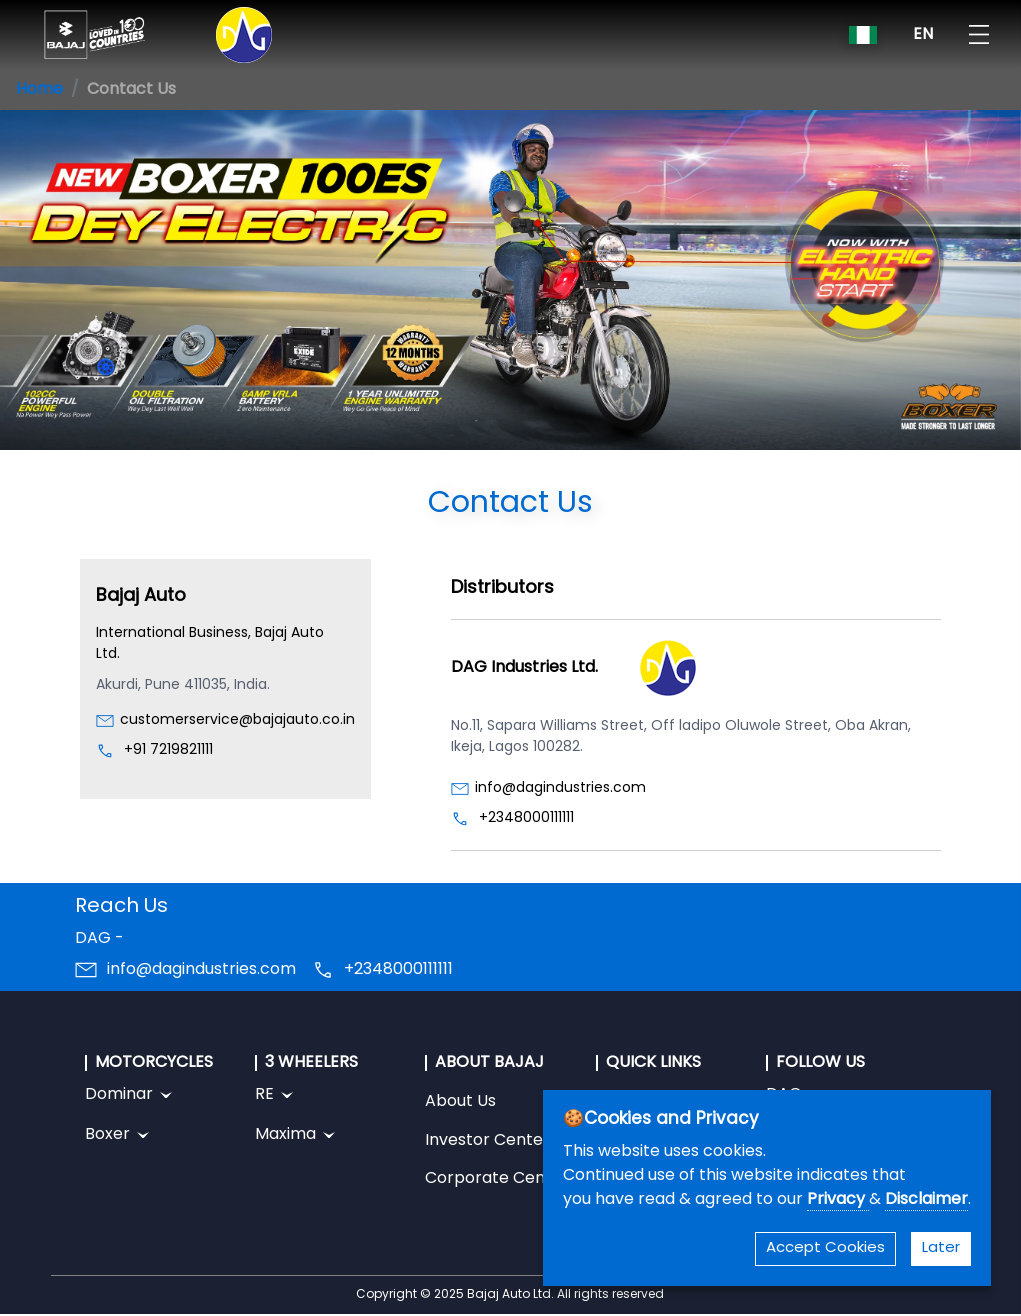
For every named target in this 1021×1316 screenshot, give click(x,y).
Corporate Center (497, 1179)
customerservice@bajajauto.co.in (237, 720)
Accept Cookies (825, 1248)
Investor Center (487, 1141)
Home (39, 90)
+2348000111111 (526, 818)
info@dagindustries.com (560, 788)
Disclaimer (926, 1200)
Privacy (838, 1200)
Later (941, 1248)
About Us (460, 1102)
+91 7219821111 (168, 750)
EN (923, 35)
